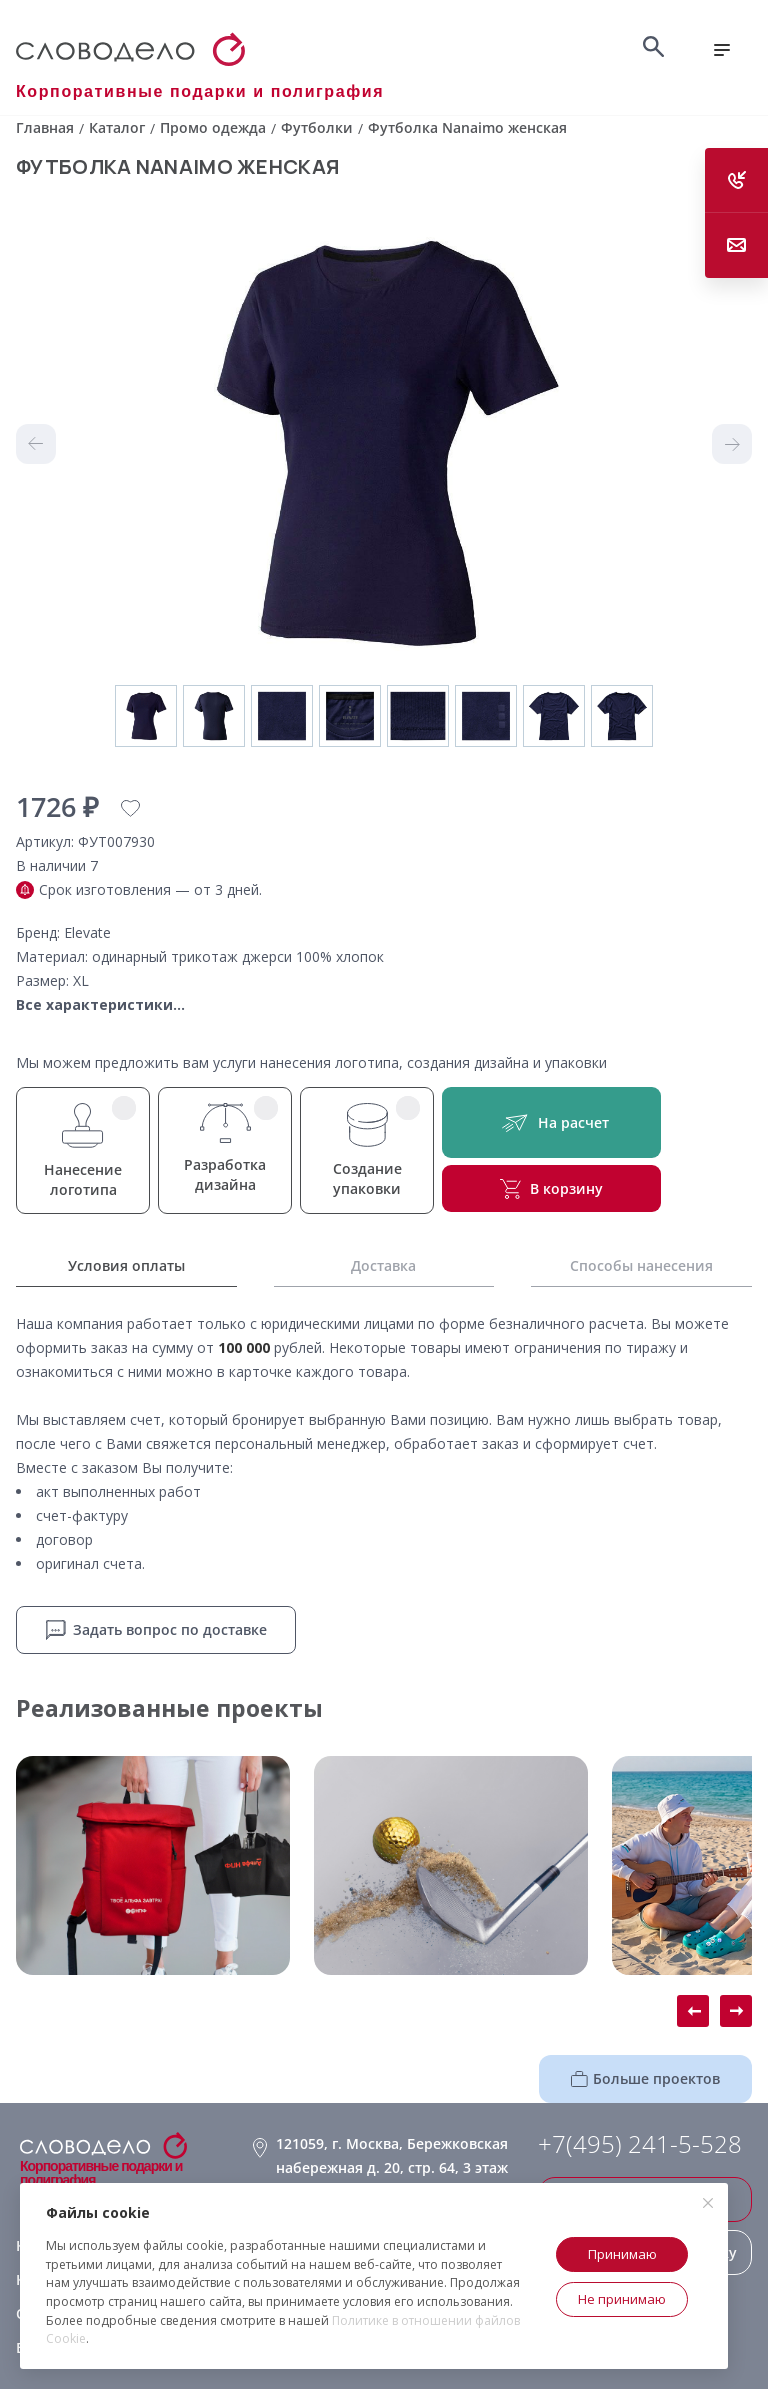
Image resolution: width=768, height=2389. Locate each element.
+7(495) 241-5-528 (640, 2144)
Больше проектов (645, 2078)
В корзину (551, 1189)
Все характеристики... (100, 1004)
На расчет (551, 1122)
